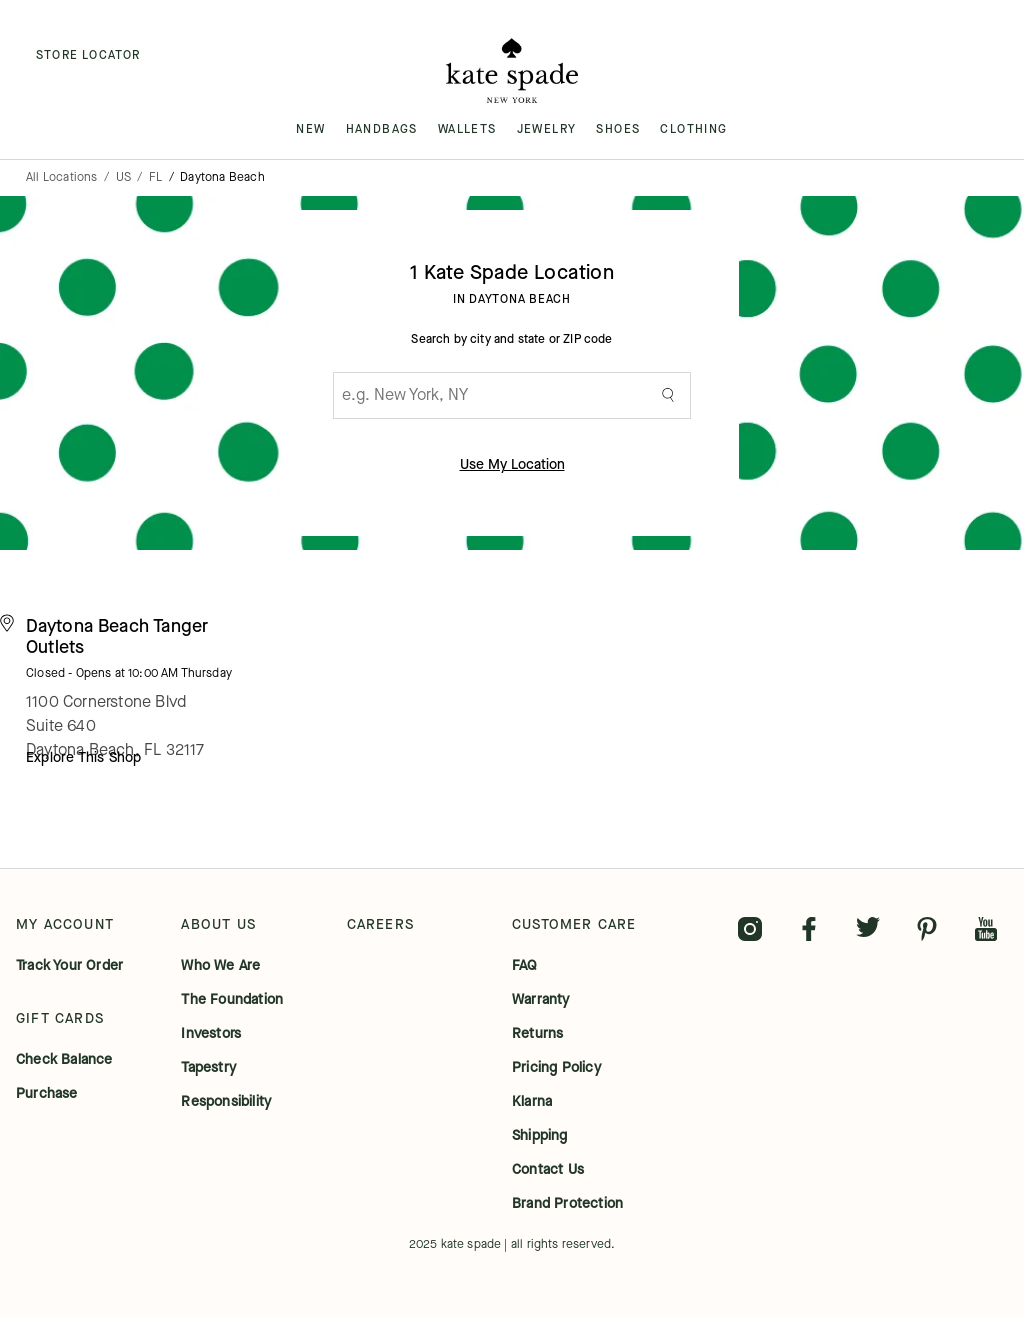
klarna (532, 1102)
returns (537, 1034)
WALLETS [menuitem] (467, 129)
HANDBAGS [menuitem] (382, 129)
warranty (541, 1000)
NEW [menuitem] (310, 129)
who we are (220, 966)
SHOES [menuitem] (618, 129)
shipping (540, 1136)
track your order (69, 966)
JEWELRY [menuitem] (547, 129)
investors (211, 1034)
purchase (47, 1094)
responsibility (226, 1102)
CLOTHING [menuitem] (693, 129)
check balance (64, 1060)
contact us (548, 1170)
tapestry (208, 1068)
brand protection (567, 1204)
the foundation (232, 1000)
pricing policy (556, 1068)
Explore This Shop (83, 757)
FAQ (525, 966)
